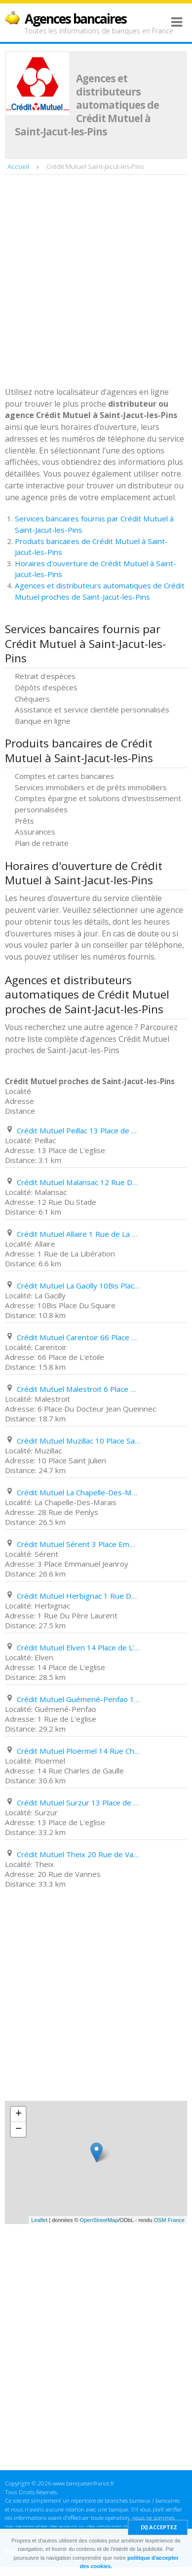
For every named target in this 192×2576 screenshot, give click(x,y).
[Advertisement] (95, 282)
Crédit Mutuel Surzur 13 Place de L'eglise (78, 1802)
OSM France (169, 2220)
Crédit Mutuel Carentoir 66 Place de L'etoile (78, 1337)
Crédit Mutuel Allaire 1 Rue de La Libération (78, 1234)
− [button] (18, 2129)
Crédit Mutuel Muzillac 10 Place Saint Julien (78, 1441)
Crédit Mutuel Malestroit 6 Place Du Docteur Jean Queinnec (78, 1389)
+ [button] (18, 2114)
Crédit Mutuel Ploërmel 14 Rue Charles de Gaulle (78, 1751)
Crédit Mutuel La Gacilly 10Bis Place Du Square (78, 1285)
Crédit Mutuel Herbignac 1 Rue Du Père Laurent (78, 1596)
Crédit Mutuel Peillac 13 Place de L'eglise (78, 1130)
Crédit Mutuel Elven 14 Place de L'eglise (78, 1647)
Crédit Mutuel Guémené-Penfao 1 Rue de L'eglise (78, 1699)
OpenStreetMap (99, 2220)
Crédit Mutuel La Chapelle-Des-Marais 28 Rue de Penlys (78, 1492)
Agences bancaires (75, 19)
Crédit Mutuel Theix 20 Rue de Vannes (78, 1854)
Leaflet (39, 2220)
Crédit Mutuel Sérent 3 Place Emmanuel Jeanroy (78, 1544)
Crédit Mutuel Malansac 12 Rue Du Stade (78, 1182)
